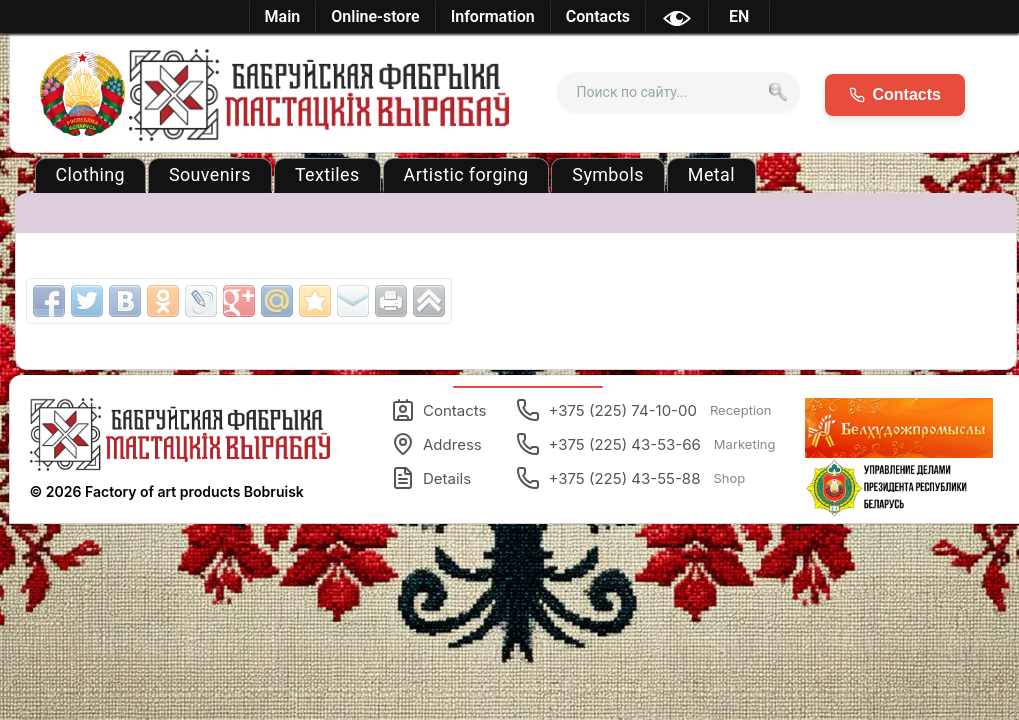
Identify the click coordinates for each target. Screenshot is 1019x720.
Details (431, 478)
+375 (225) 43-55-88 (630, 478)
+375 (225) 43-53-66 (645, 444)
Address (436, 444)
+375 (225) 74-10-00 (643, 410)
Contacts (438, 410)
